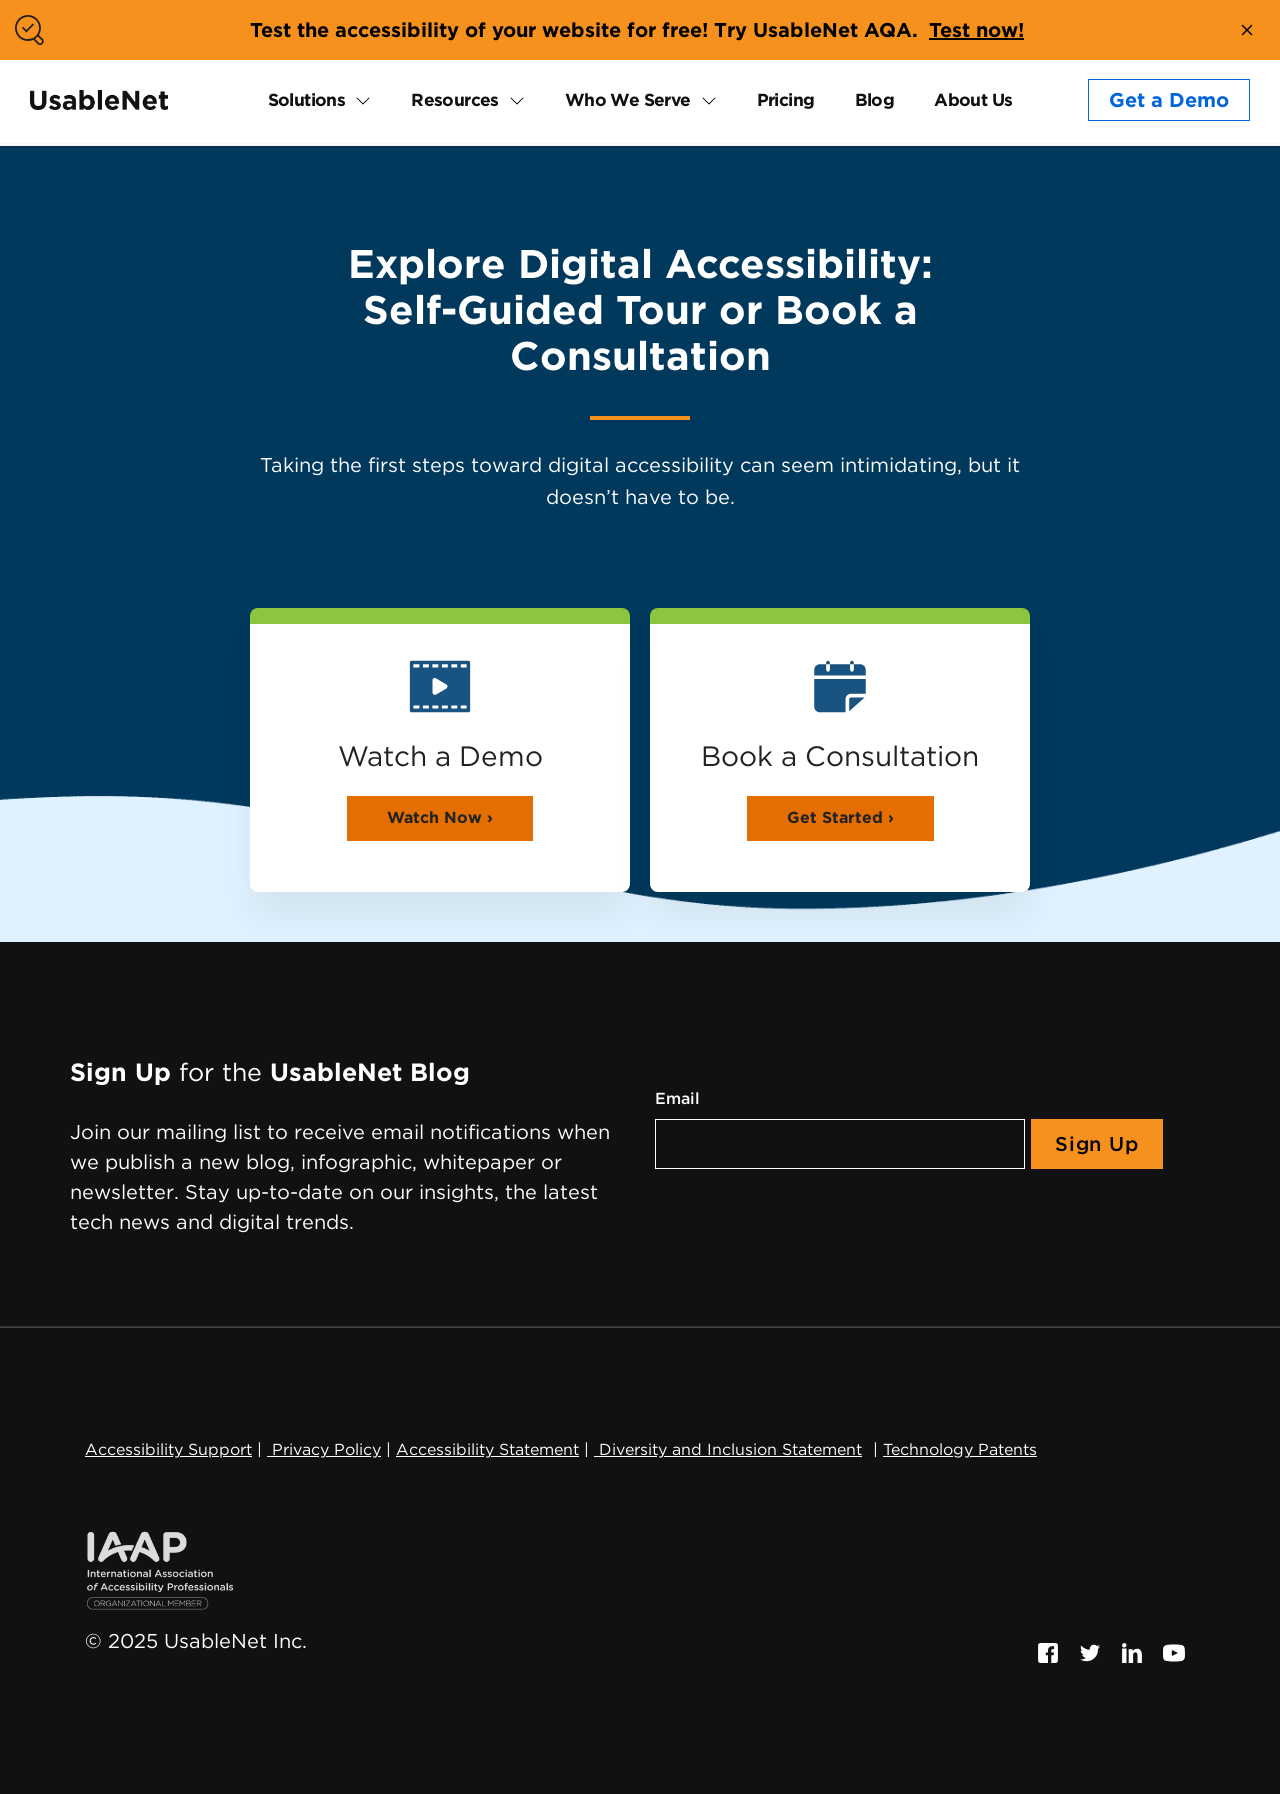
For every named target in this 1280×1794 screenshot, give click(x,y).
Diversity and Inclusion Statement (728, 1449)
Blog (875, 99)
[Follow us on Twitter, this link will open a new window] (1090, 1651)
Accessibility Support (168, 1449)
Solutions (307, 99)
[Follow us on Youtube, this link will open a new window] (1174, 1651)
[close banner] (1247, 30)
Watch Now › (440, 817)
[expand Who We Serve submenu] (704, 100)
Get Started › (840, 817)
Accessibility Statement (487, 1449)
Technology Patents (960, 1449)
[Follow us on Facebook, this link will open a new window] (1048, 1651)
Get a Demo (1169, 100)
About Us (973, 99)
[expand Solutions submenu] (358, 100)
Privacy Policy (324, 1449)
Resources (455, 99)
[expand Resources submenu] (512, 100)
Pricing (786, 99)
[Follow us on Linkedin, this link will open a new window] (1132, 1651)
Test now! (976, 30)
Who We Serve (628, 99)
